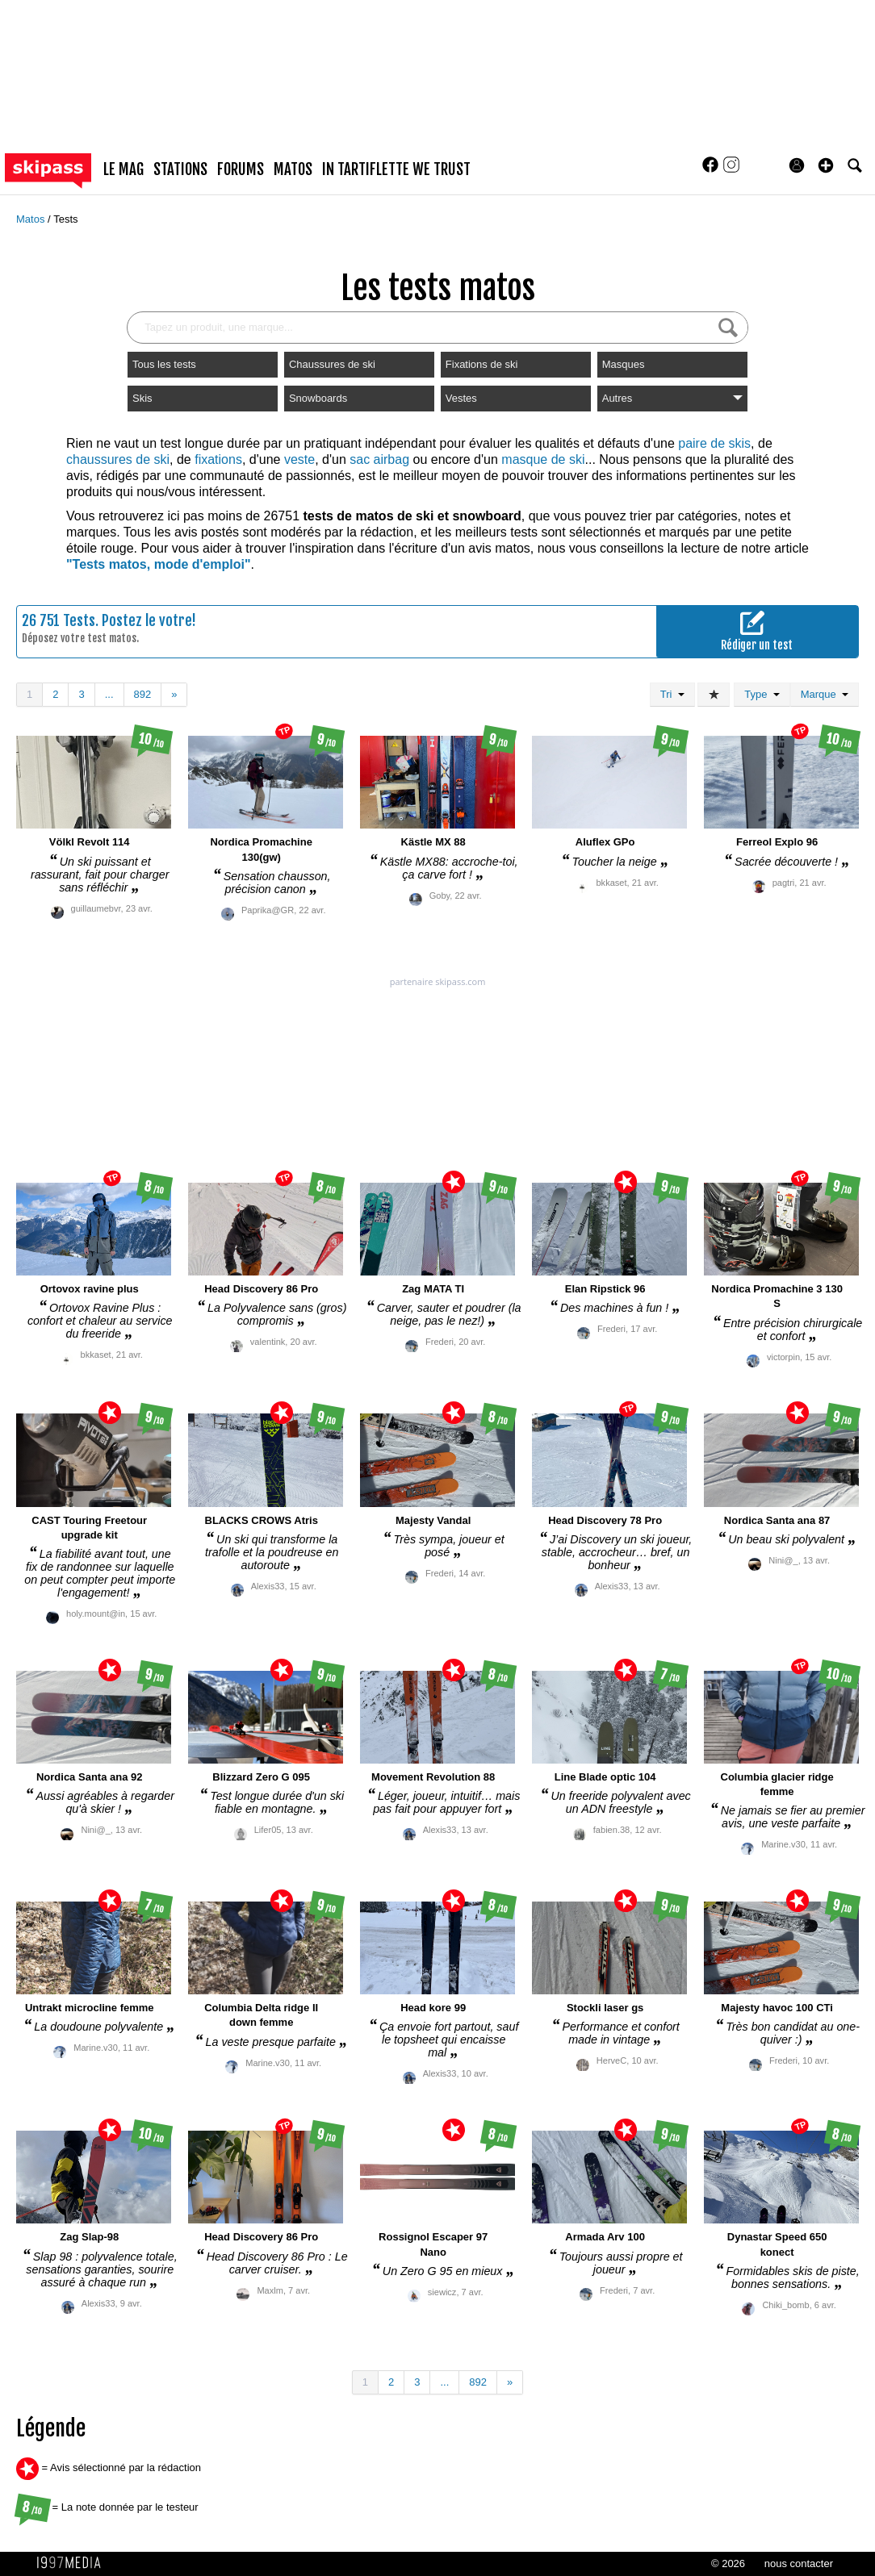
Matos (32, 219)
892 (143, 694)
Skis (142, 398)
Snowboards (318, 398)
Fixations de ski (482, 364)
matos (293, 169)
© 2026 (728, 2563)
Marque (824, 694)
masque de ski (542, 459)
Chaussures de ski (332, 364)
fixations (218, 459)
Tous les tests (164, 364)
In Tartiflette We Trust (396, 169)
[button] (826, 165)
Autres (672, 398)
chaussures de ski (118, 459)
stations (180, 169)
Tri (672, 694)
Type (761, 694)
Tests (65, 219)
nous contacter (798, 2563)
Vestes (461, 398)
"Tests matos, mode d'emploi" (158, 564)
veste (299, 459)
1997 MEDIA (73, 2563)
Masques (623, 364)
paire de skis (714, 443)
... (109, 694)
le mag (123, 169)
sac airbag (379, 459)
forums (240, 169)
